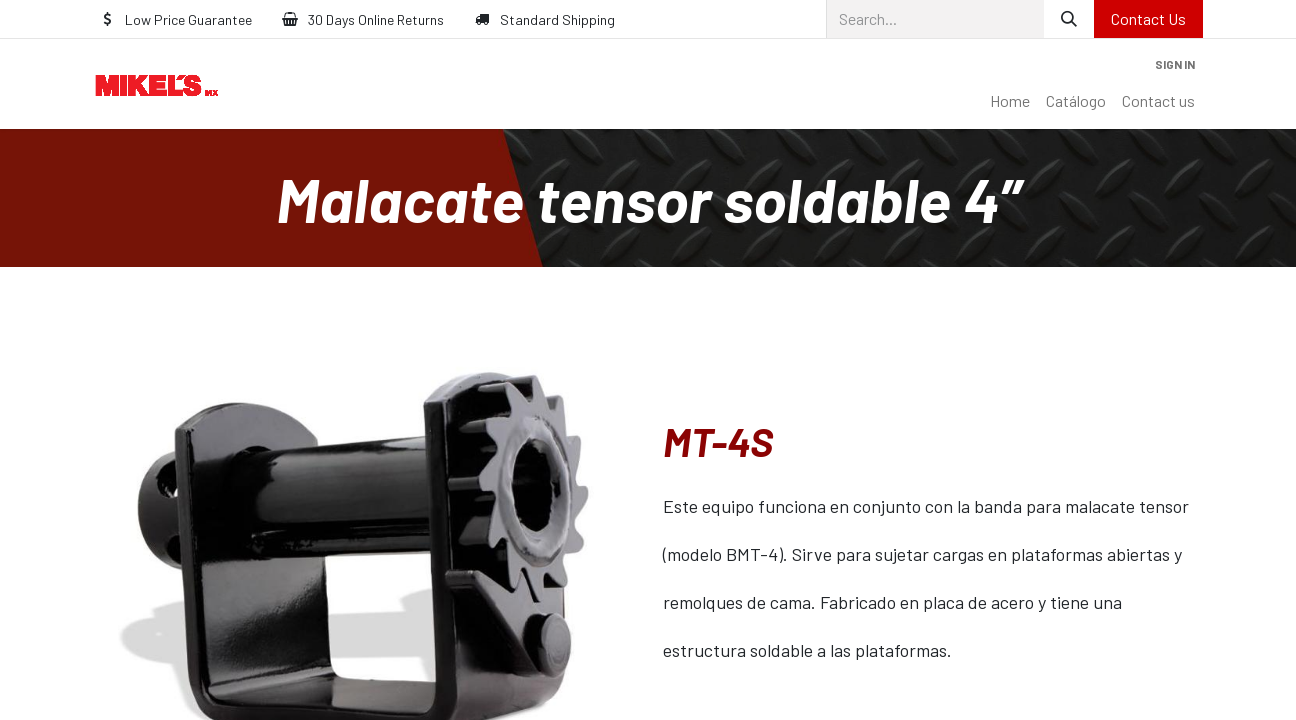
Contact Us (1148, 18)
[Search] (1069, 19)
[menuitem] (1010, 101)
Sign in (1175, 64)
